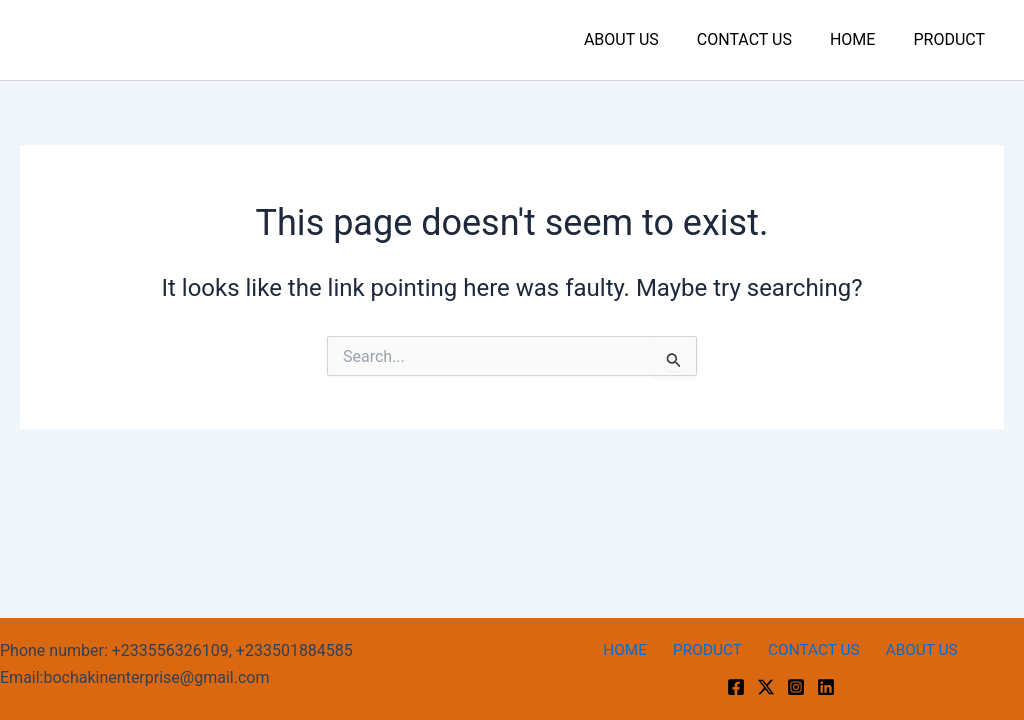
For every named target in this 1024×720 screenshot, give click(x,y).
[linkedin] (826, 687)
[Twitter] (766, 687)
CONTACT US (759, 39)
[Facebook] (736, 687)
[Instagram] (796, 687)
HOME (861, 39)
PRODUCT (952, 39)
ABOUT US (642, 39)
